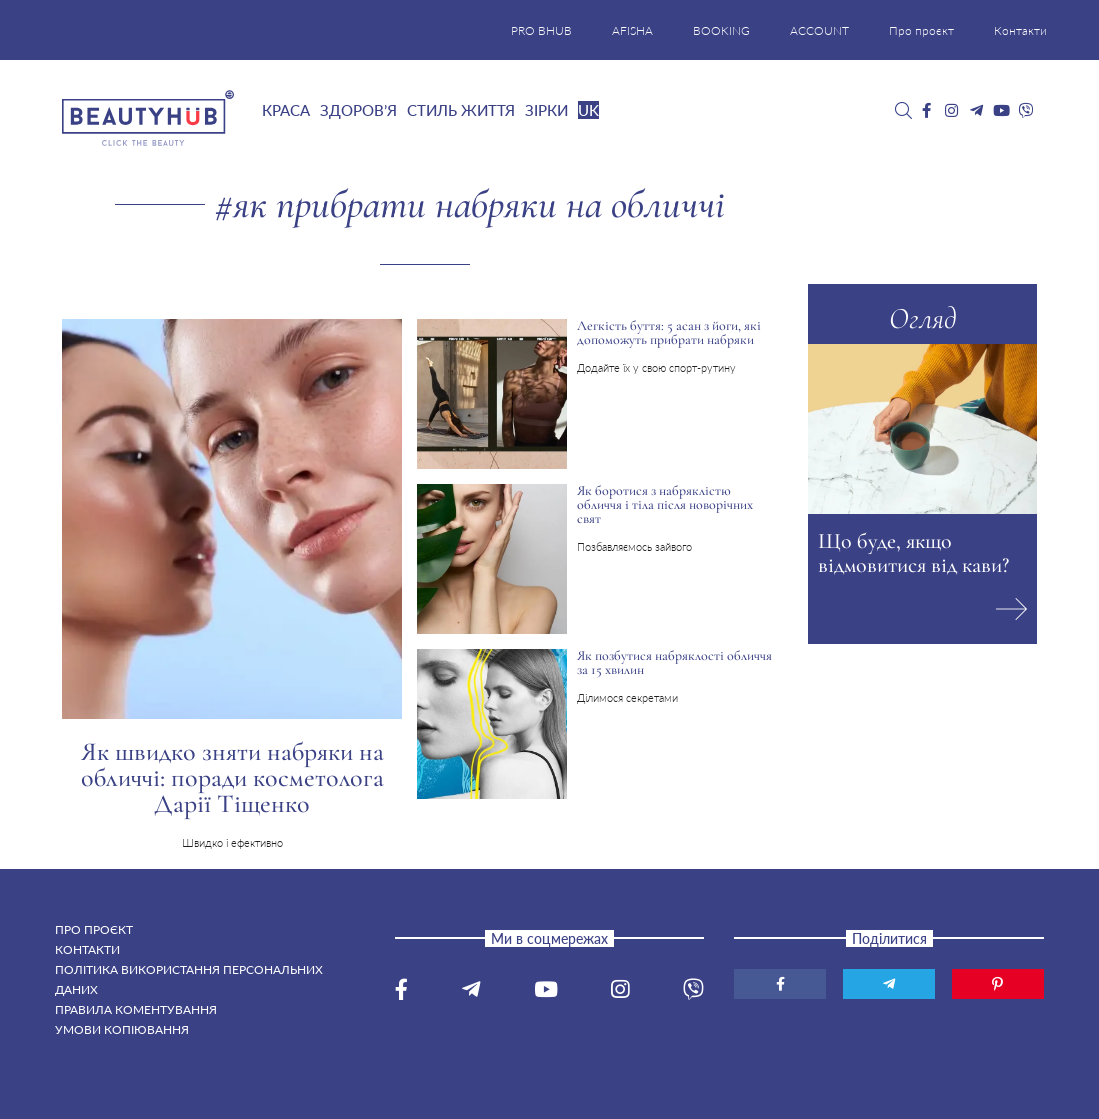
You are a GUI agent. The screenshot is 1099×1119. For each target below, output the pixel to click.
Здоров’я (358, 110)
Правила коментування (136, 1009)
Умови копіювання (122, 1029)
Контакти (1020, 30)
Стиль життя (461, 110)
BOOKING (721, 30)
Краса (286, 110)
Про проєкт (921, 30)
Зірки (546, 110)
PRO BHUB (541, 30)
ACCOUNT (819, 30)
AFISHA (632, 30)
